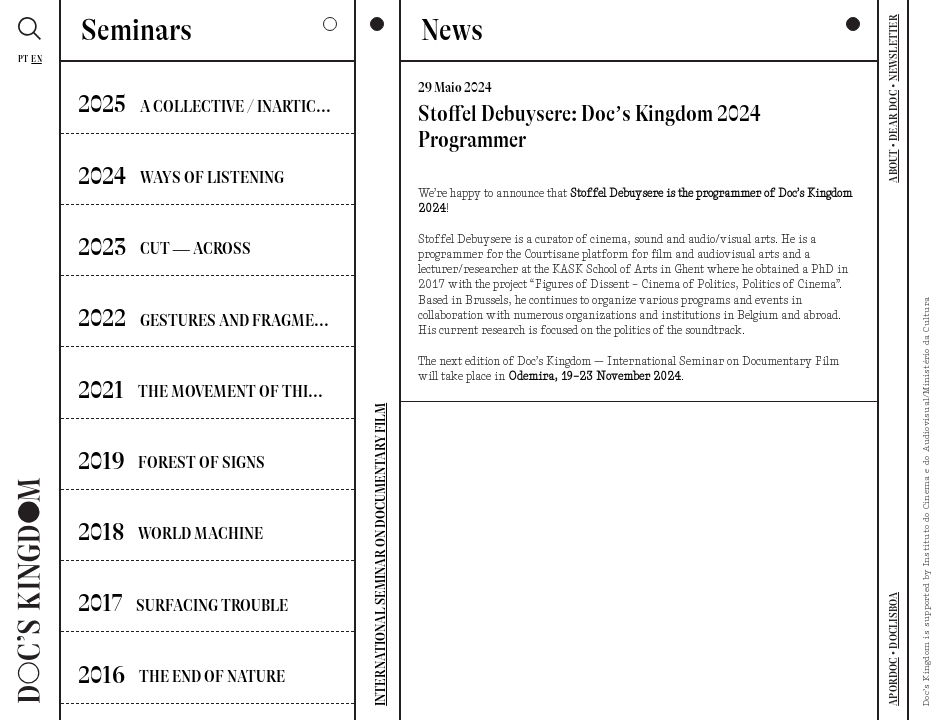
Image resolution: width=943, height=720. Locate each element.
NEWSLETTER (893, 47)
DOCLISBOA (893, 620)
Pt (23, 59)
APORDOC (893, 681)
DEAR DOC (893, 115)
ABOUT (893, 166)
